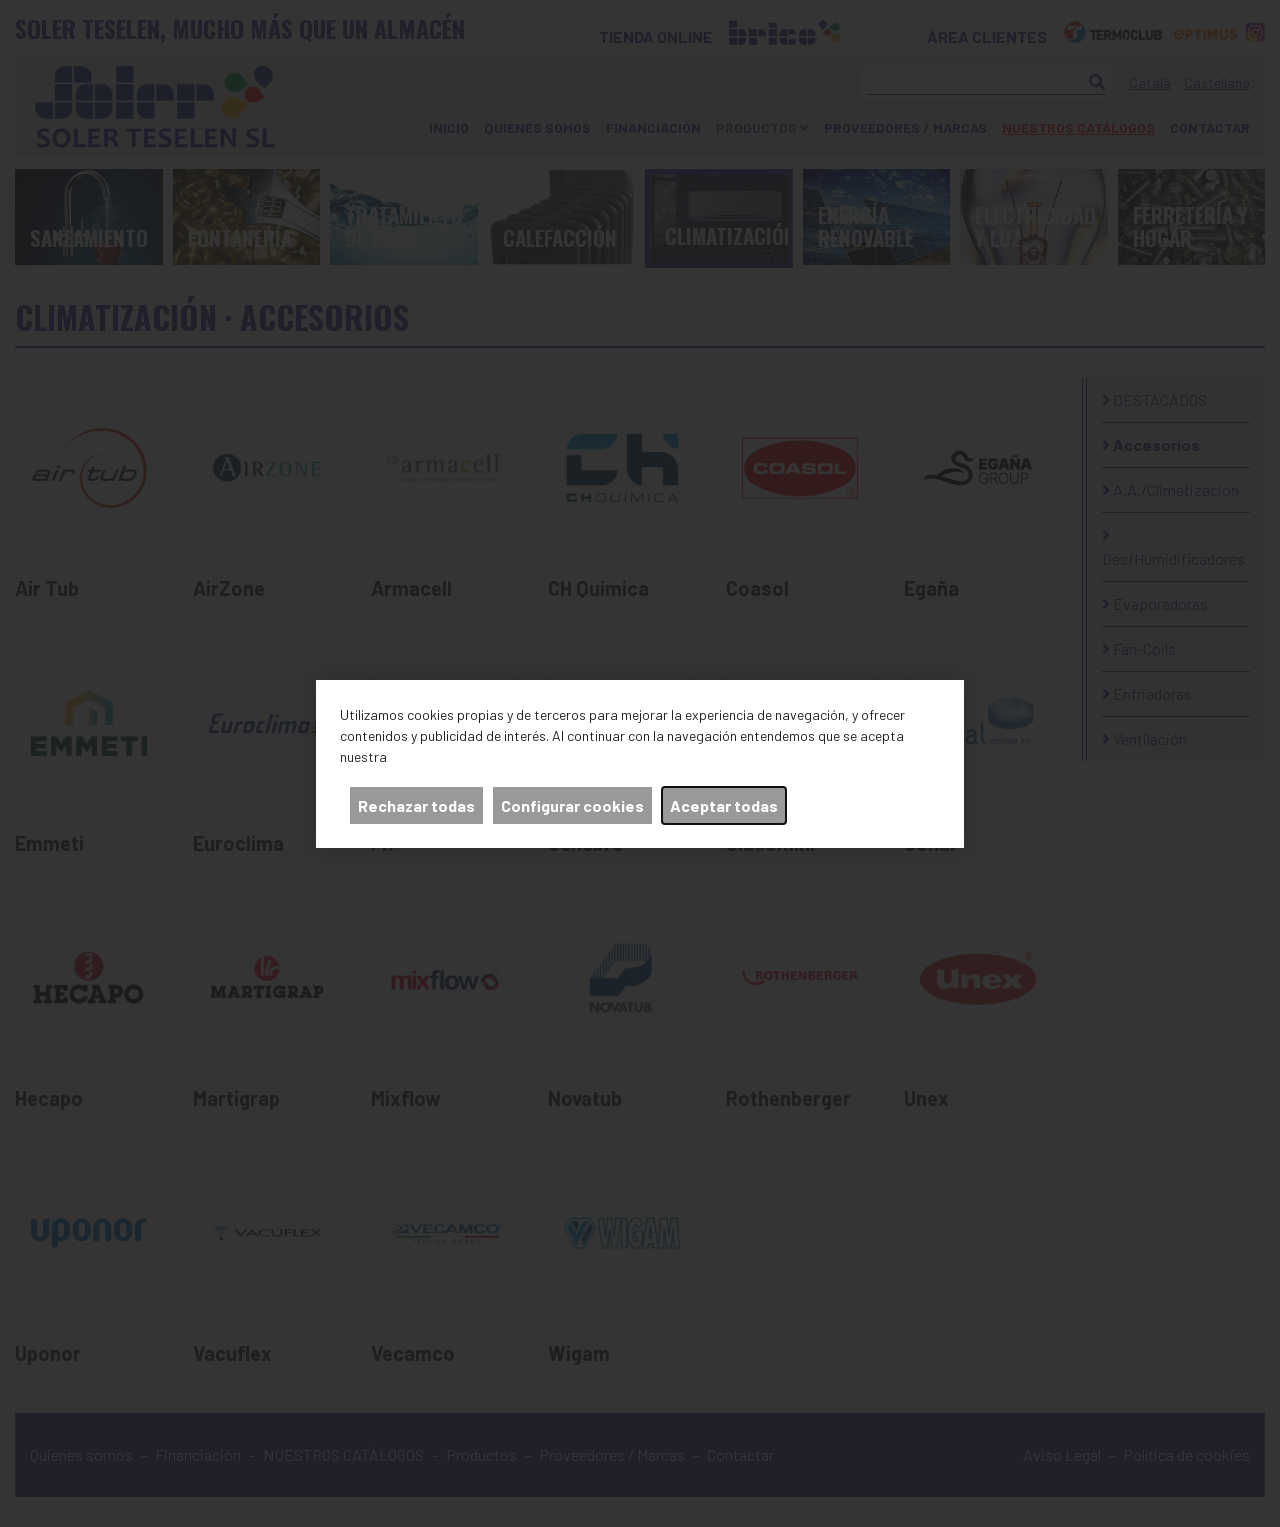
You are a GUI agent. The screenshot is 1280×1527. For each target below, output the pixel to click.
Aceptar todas (724, 805)
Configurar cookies (572, 805)
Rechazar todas (416, 805)
